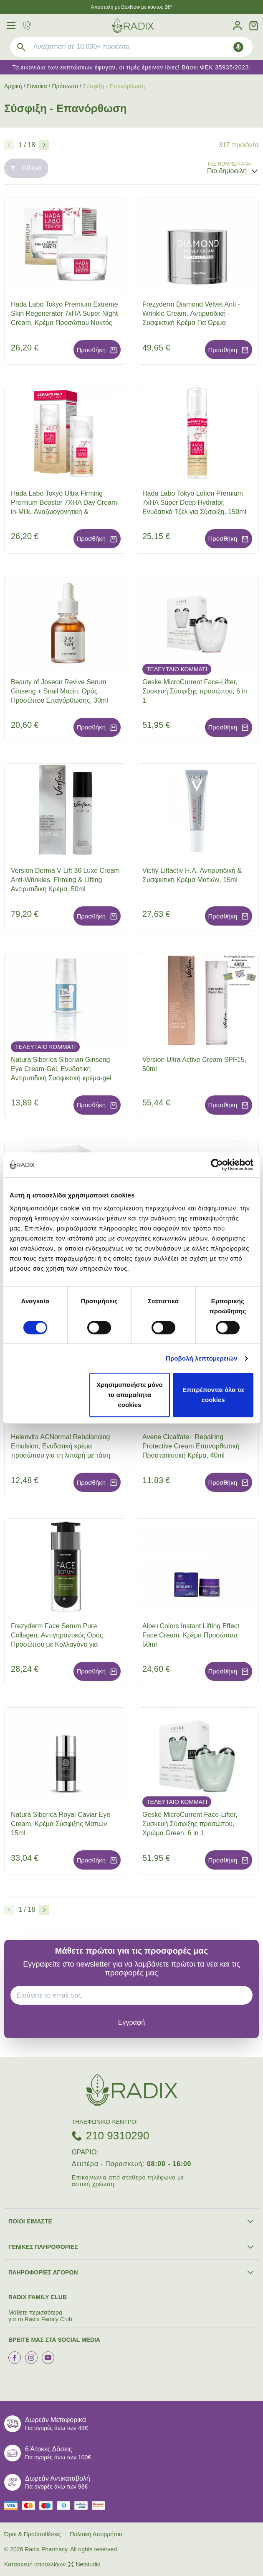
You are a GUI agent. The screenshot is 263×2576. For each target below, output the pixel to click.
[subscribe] (131, 2022)
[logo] (133, 25)
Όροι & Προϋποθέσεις (32, 2534)
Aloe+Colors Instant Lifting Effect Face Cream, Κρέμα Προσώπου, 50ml (190, 1635)
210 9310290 (117, 2135)
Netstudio (84, 2564)
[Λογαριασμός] (238, 26)
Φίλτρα (26, 167)
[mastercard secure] (100, 2505)
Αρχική (13, 86)
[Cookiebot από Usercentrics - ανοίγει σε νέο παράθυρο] (216, 1165)
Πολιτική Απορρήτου (96, 2534)
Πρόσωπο (65, 86)
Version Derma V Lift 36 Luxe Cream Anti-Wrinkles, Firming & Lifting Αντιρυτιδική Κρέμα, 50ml (65, 880)
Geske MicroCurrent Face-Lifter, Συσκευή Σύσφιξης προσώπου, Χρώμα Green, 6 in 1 (190, 1824)
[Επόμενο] (44, 145)
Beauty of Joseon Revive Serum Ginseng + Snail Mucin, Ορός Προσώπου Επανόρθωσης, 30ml (59, 691)
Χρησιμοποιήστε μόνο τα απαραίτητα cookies (129, 1394)
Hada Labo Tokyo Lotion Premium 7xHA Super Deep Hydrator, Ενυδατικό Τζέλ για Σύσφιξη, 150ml (194, 502)
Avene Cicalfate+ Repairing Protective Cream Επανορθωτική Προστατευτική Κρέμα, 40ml (191, 1446)
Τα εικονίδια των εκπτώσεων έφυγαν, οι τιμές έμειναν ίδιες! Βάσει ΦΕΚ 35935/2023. (131, 67)
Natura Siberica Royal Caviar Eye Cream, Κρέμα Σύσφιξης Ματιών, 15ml (60, 1824)
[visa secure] (83, 2505)
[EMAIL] (135, 1995)
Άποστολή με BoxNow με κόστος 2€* (131, 7)
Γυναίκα (37, 86)
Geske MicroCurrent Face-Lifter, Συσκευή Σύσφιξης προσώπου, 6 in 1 (194, 691)
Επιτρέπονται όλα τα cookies (213, 1394)
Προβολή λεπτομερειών (202, 1358)
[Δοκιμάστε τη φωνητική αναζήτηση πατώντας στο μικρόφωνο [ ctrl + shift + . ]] (238, 47)
